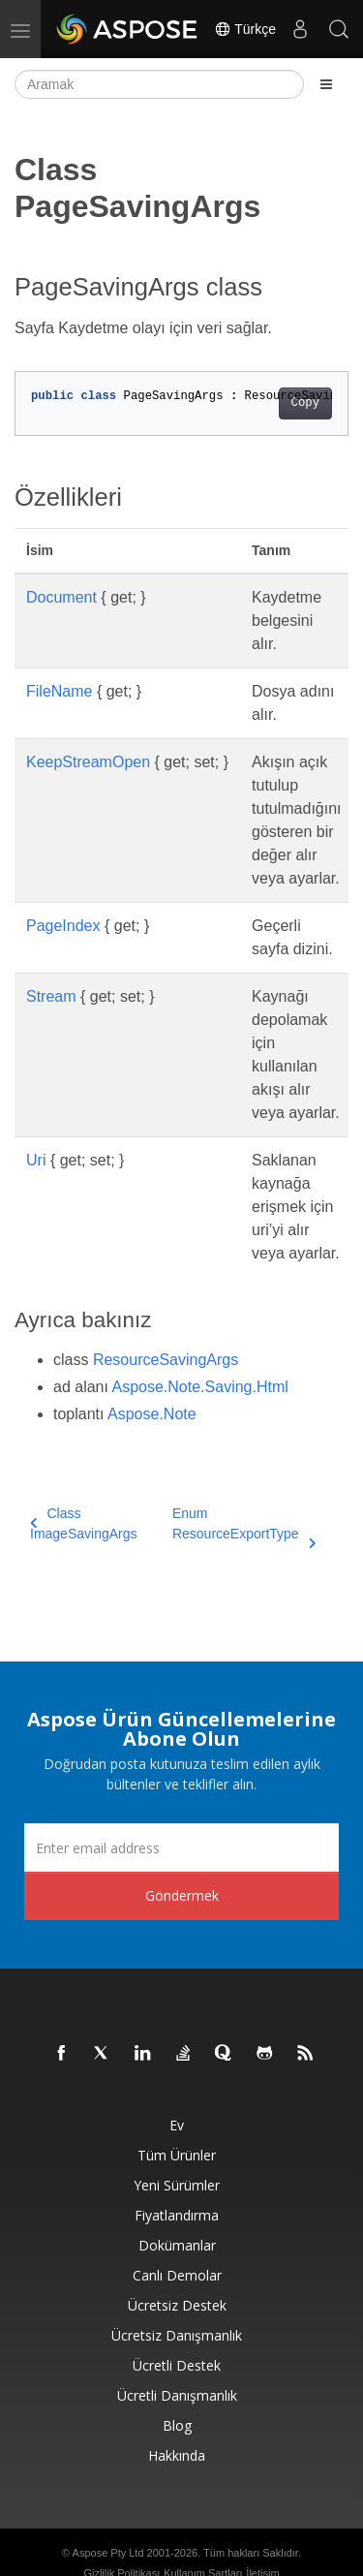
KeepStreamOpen (88, 762)
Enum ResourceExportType (244, 1524)
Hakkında (176, 2455)
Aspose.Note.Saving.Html (200, 1387)
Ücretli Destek (177, 2365)
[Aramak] (159, 84)
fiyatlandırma (177, 2215)
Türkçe (245, 29)
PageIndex (63, 925)
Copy (305, 403)
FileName (59, 691)
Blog (177, 2425)
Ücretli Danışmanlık (177, 2395)
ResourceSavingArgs (165, 1359)
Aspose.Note (152, 1414)
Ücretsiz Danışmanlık (176, 2335)
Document (61, 597)
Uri (35, 1160)
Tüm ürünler (176, 2155)
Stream (51, 996)
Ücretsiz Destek (177, 2305)
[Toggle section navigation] (326, 84)
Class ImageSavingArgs (83, 1523)
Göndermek (182, 1895)
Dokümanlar (177, 2245)
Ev (176, 2125)
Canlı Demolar (177, 2275)
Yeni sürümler (177, 2185)
